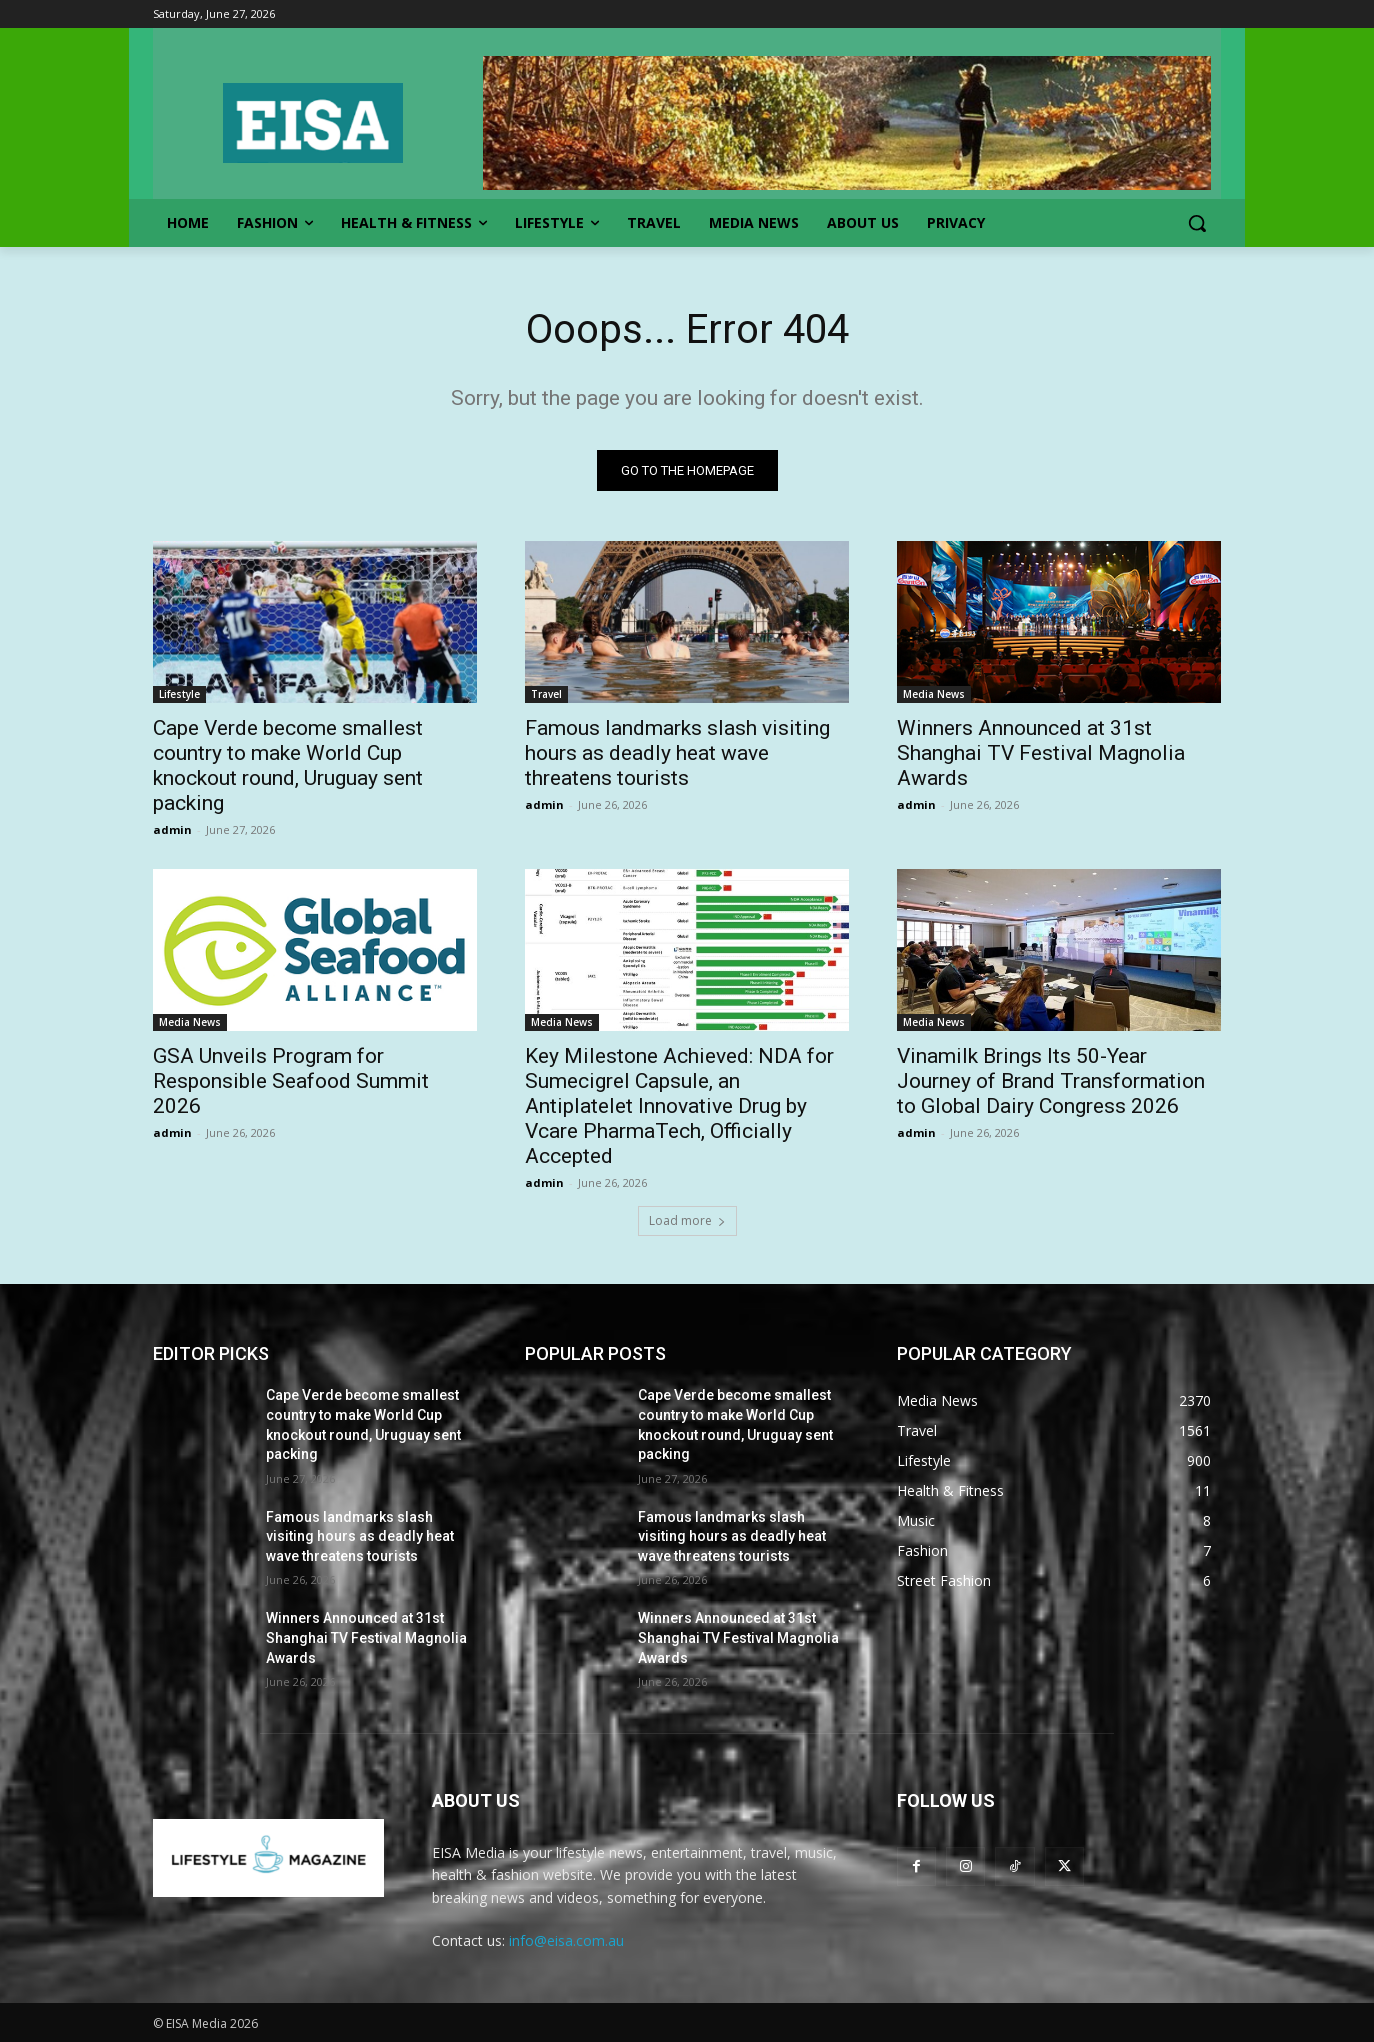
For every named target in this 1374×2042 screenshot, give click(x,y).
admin (172, 829)
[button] (1197, 223)
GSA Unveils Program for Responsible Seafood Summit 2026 (291, 1081)
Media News (934, 694)
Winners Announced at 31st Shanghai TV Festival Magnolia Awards (1041, 753)
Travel (546, 694)
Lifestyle (179, 694)
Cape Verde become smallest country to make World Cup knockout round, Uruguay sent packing (288, 765)
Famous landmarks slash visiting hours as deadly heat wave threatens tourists (677, 753)
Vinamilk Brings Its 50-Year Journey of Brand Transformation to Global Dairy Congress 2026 (1051, 1081)
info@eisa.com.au (566, 1940)
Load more (687, 1220)
